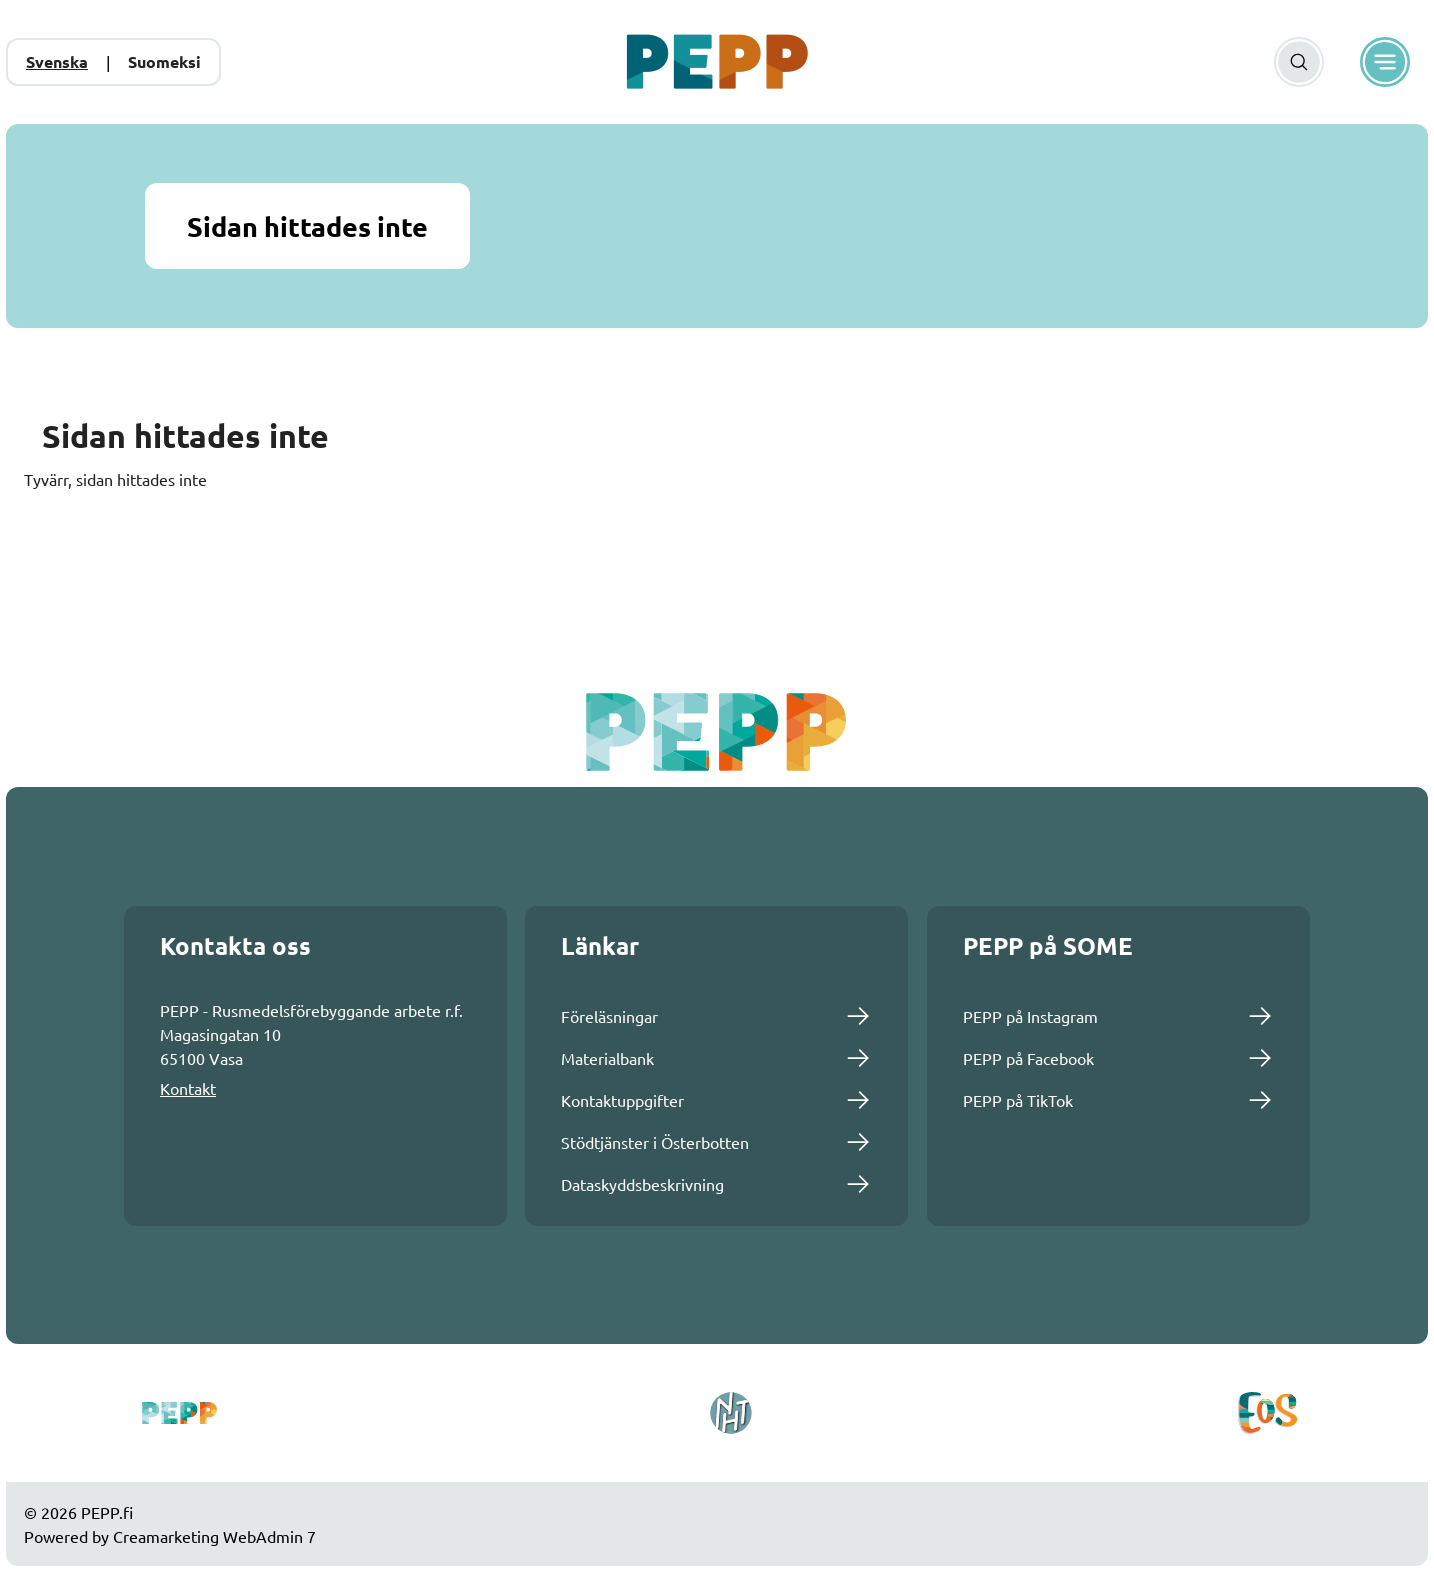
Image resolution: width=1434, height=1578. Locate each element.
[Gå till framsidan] (717, 62)
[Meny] (1385, 62)
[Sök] (1299, 62)
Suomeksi (164, 61)
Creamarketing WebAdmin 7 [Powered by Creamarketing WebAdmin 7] (214, 1536)
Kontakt (188, 1088)
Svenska (57, 61)
